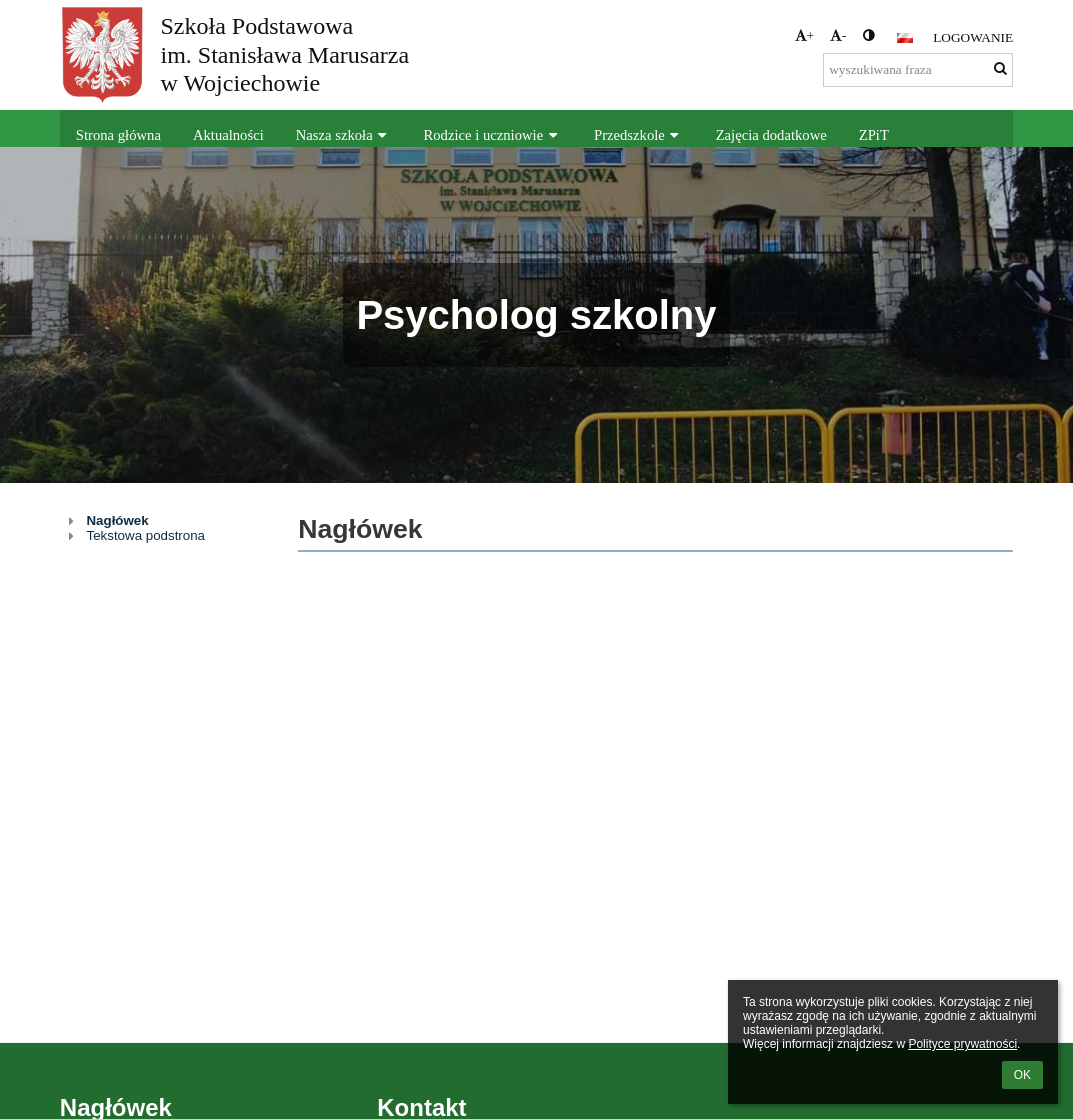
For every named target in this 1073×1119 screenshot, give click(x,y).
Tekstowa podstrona (145, 535)
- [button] (838, 35)
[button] (905, 38)
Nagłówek (117, 520)
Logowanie (973, 37)
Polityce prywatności (962, 1044)
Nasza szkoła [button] (344, 135)
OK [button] (1022, 1075)
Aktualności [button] (228, 135)
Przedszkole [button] (639, 135)
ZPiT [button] (874, 135)
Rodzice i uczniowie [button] (493, 135)
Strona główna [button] (118, 135)
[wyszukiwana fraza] (918, 70)
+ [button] (805, 35)
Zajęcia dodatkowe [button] (771, 135)
